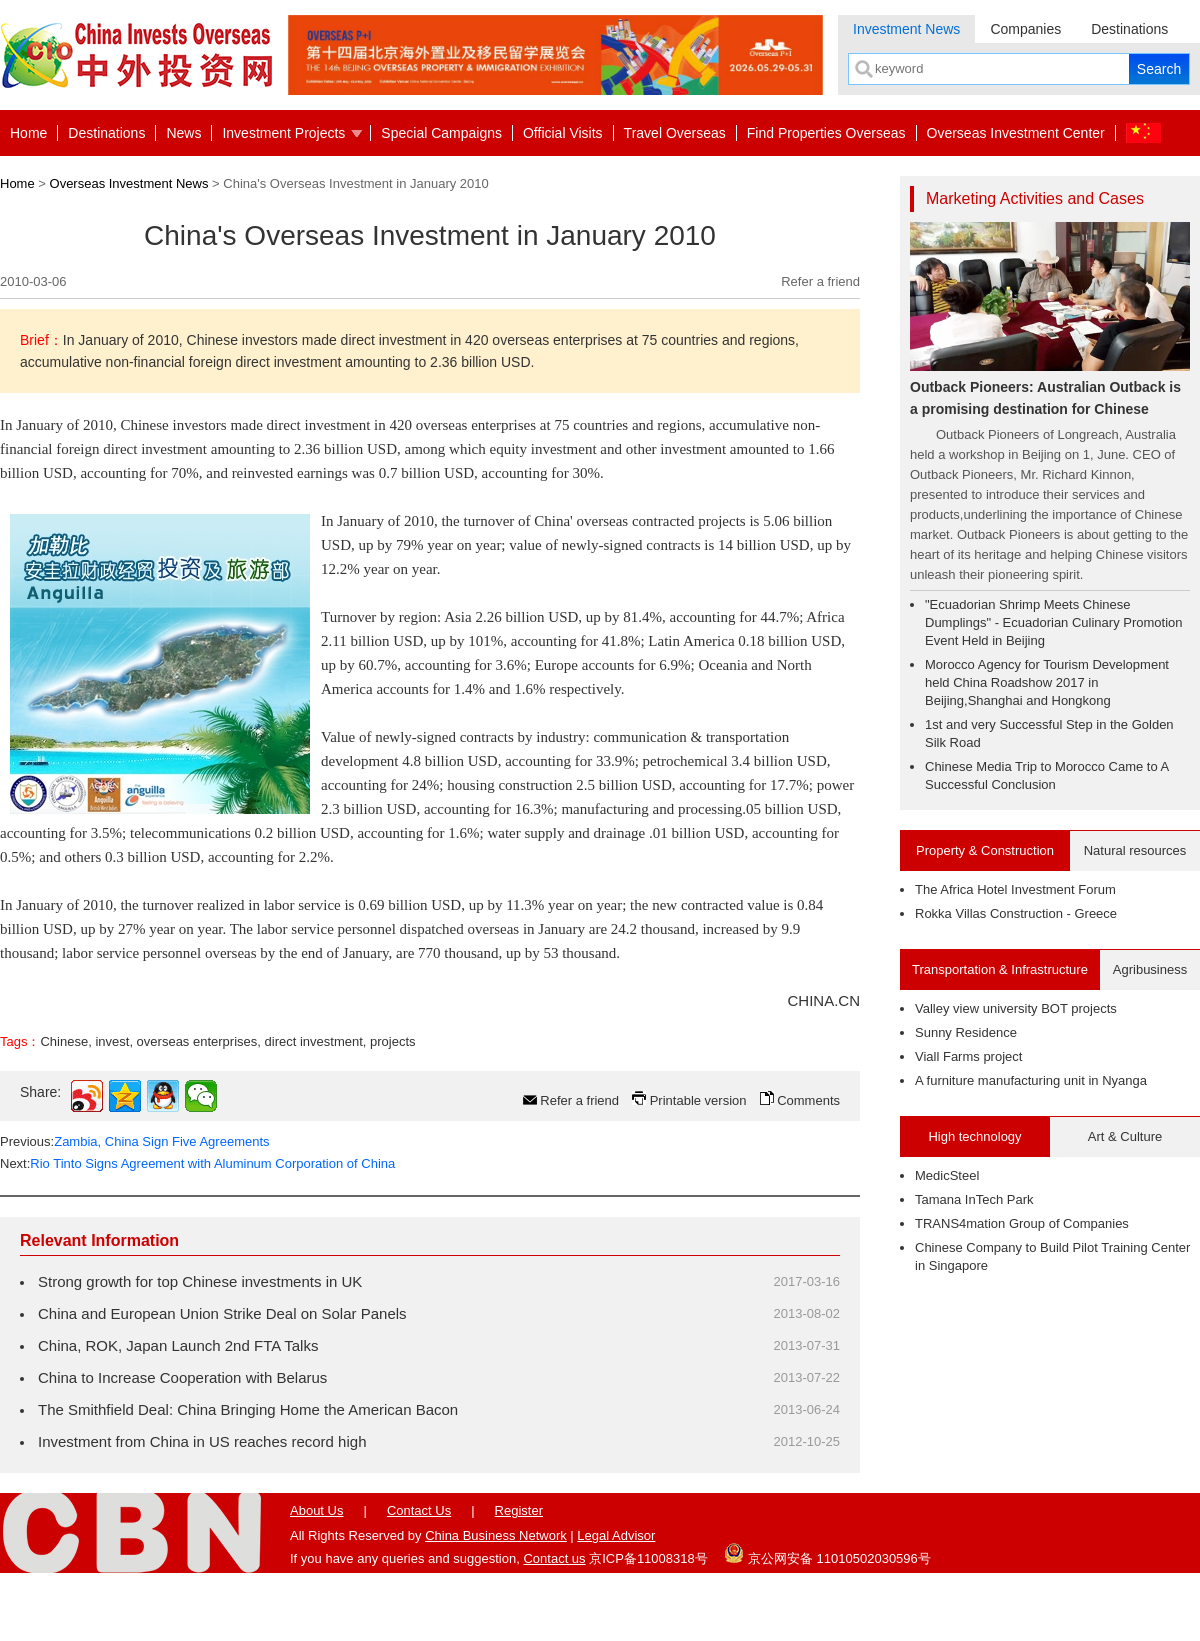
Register (519, 1510)
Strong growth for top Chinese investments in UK (200, 1281)
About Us (316, 1510)
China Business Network (496, 1535)
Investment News (906, 29)
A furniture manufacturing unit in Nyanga (1031, 1080)
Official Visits (563, 133)
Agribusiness (1150, 969)
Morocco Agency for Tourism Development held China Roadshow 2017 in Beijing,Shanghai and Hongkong (1047, 682)
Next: (197, 1163)
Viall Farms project (968, 1056)
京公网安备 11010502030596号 (827, 1553)
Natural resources (1135, 850)
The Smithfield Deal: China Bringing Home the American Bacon (248, 1409)
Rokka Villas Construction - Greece (1016, 913)
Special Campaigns (441, 133)
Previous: (135, 1141)
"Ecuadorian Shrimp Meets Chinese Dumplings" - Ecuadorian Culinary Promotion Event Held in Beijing (1054, 622)
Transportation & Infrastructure (1000, 969)
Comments (808, 1100)
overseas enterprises (197, 1041)
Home (28, 133)
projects (393, 1041)
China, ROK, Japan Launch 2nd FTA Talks (178, 1345)
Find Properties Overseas (826, 133)
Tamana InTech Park (974, 1199)
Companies (1025, 29)
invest (112, 1041)
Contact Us (419, 1510)
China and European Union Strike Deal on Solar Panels (222, 1313)
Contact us (554, 1558)
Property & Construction (985, 850)
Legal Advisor (616, 1535)
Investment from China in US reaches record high (202, 1441)
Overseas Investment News (129, 183)
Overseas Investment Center (1016, 133)
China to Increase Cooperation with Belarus (182, 1377)
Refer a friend (820, 281)
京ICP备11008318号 (648, 1558)
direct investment (314, 1041)
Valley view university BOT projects (1016, 1008)
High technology (974, 1136)
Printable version (698, 1100)
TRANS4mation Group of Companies (1022, 1223)
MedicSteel (947, 1175)
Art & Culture (1125, 1136)
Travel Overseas (675, 133)
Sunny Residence (966, 1032)
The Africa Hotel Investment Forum (1015, 889)
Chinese (64, 1041)
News (183, 133)
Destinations (1129, 29)
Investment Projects (283, 133)
